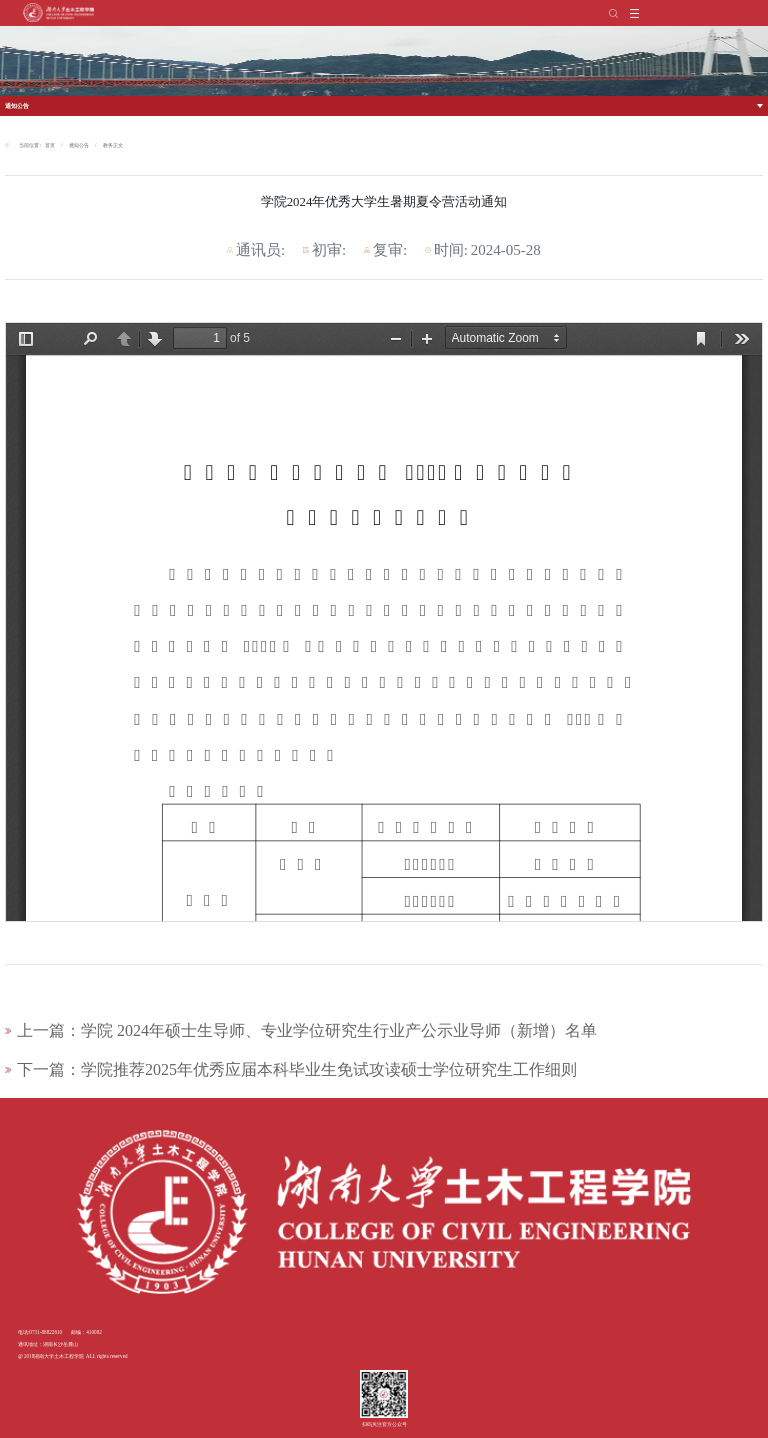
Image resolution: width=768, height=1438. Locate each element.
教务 (108, 145)
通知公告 (17, 105)
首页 (50, 145)
